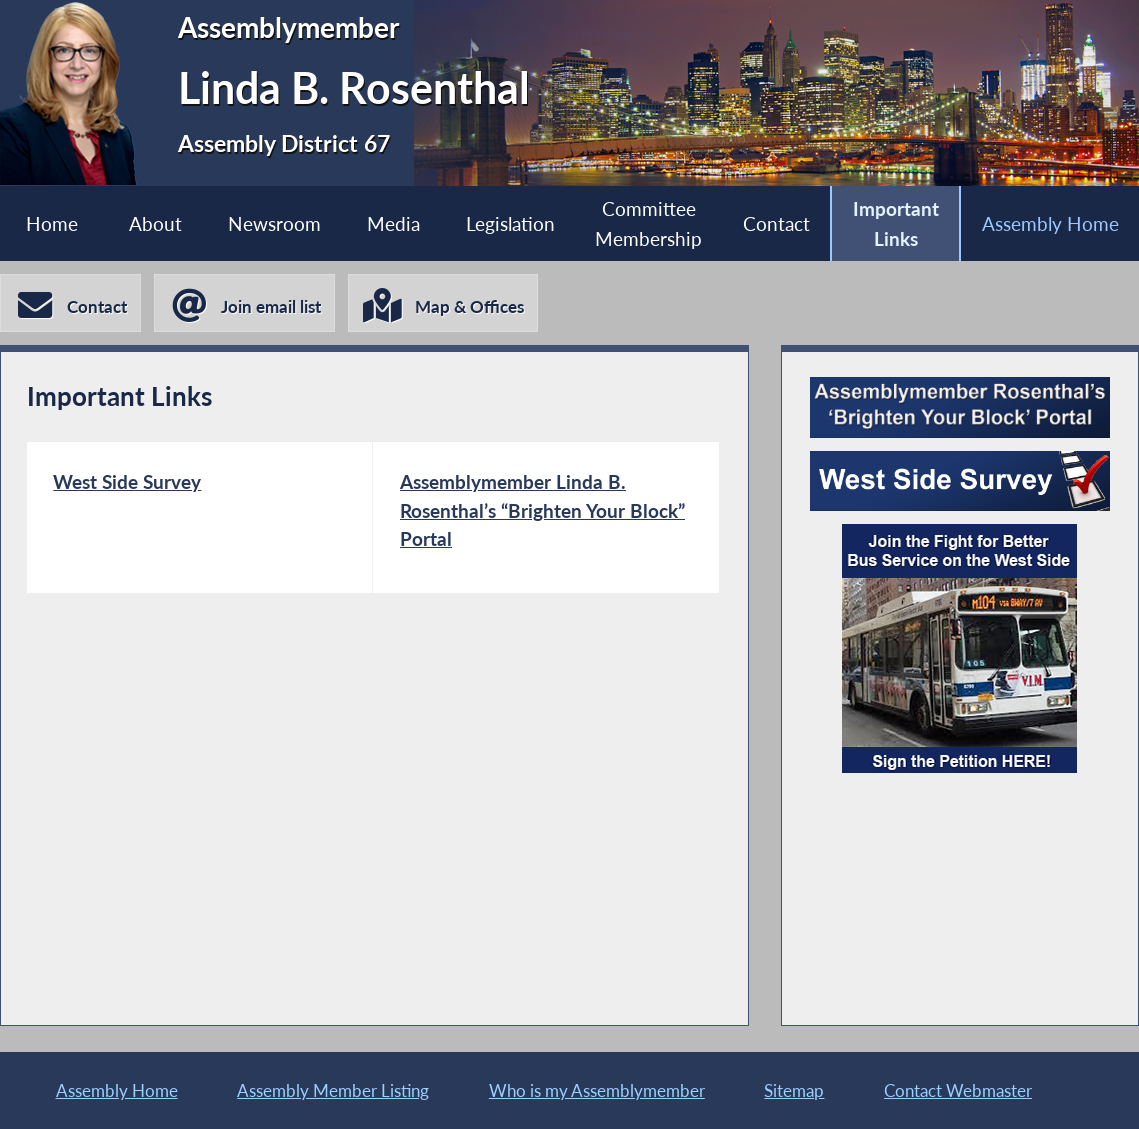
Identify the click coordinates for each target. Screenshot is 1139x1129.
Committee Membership (648, 223)
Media (393, 223)
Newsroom (274, 223)
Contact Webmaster (958, 1090)
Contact (776, 223)
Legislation (510, 223)
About (155, 223)
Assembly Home (1050, 223)
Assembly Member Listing (333, 1090)
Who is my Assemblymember (597, 1090)
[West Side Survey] (200, 517)
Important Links (896, 223)
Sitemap (794, 1090)
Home (52, 223)
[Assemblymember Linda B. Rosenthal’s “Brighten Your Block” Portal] (546, 517)
